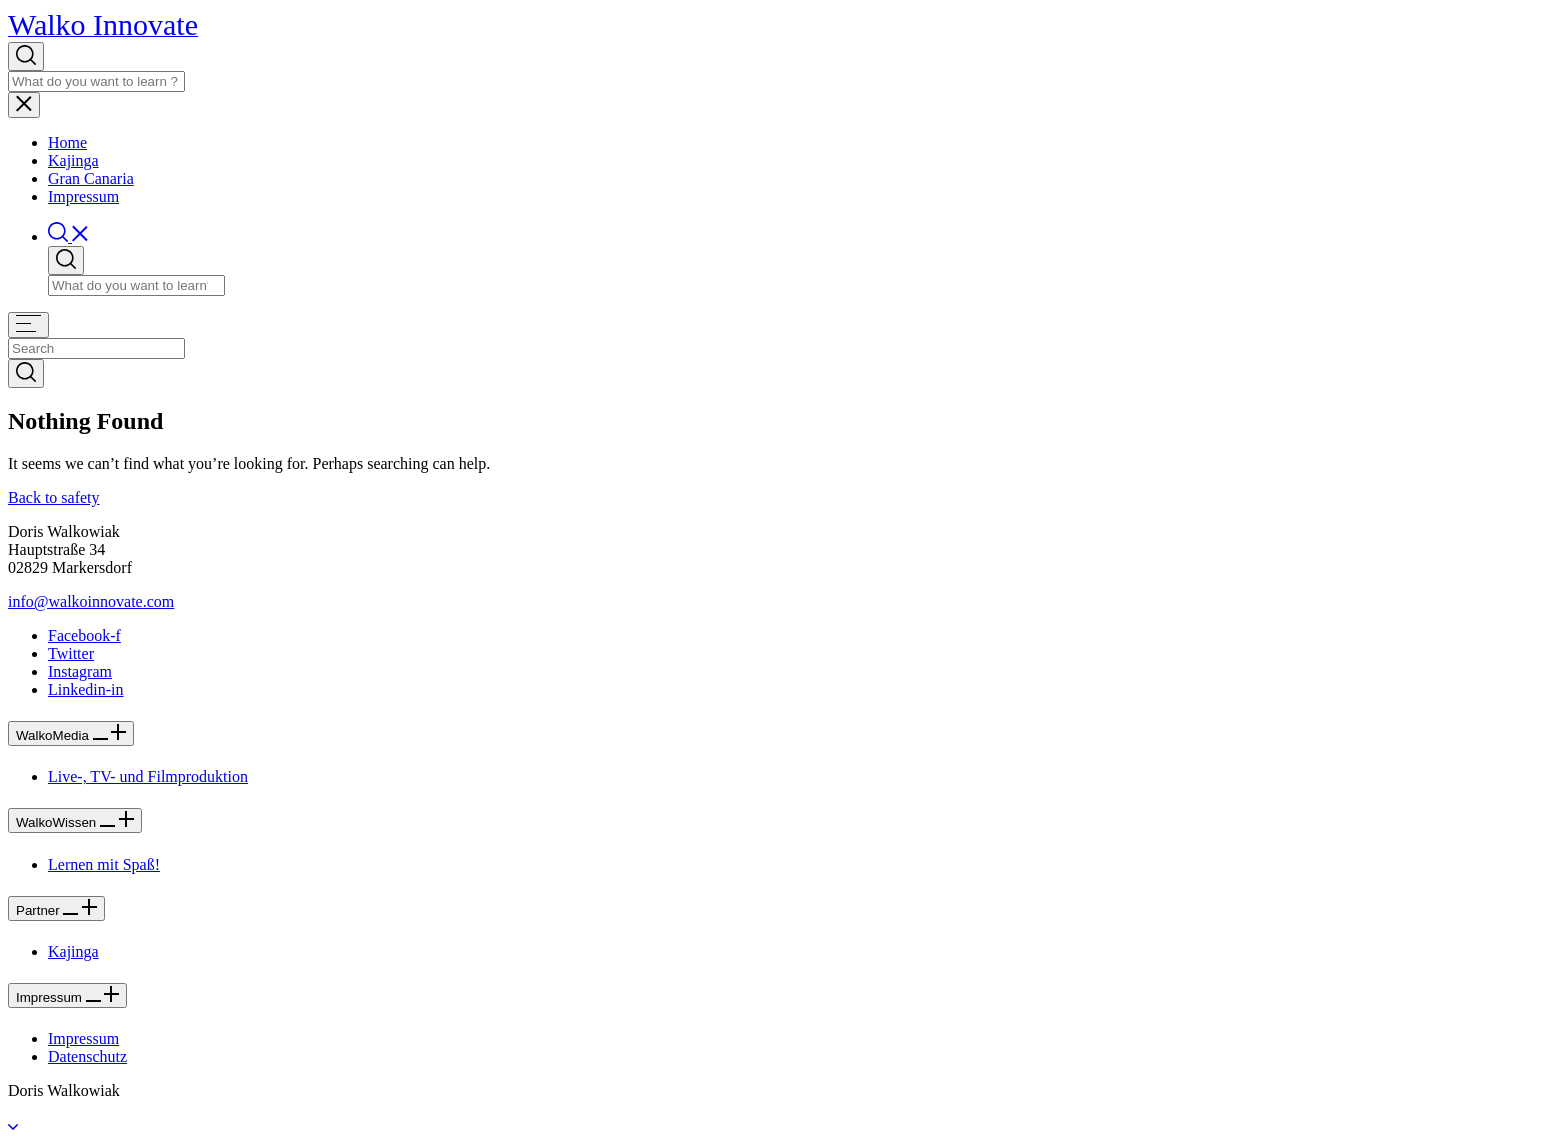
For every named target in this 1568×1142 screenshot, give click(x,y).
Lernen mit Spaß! (104, 864)
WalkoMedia (71, 735)
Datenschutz (87, 1056)
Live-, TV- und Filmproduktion (148, 776)
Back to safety (54, 497)
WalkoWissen (75, 822)
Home (67, 142)
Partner (56, 910)
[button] (68, 236)
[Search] (96, 81)
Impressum (83, 196)
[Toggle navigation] (24, 105)
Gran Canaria (91, 178)
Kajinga (73, 160)
